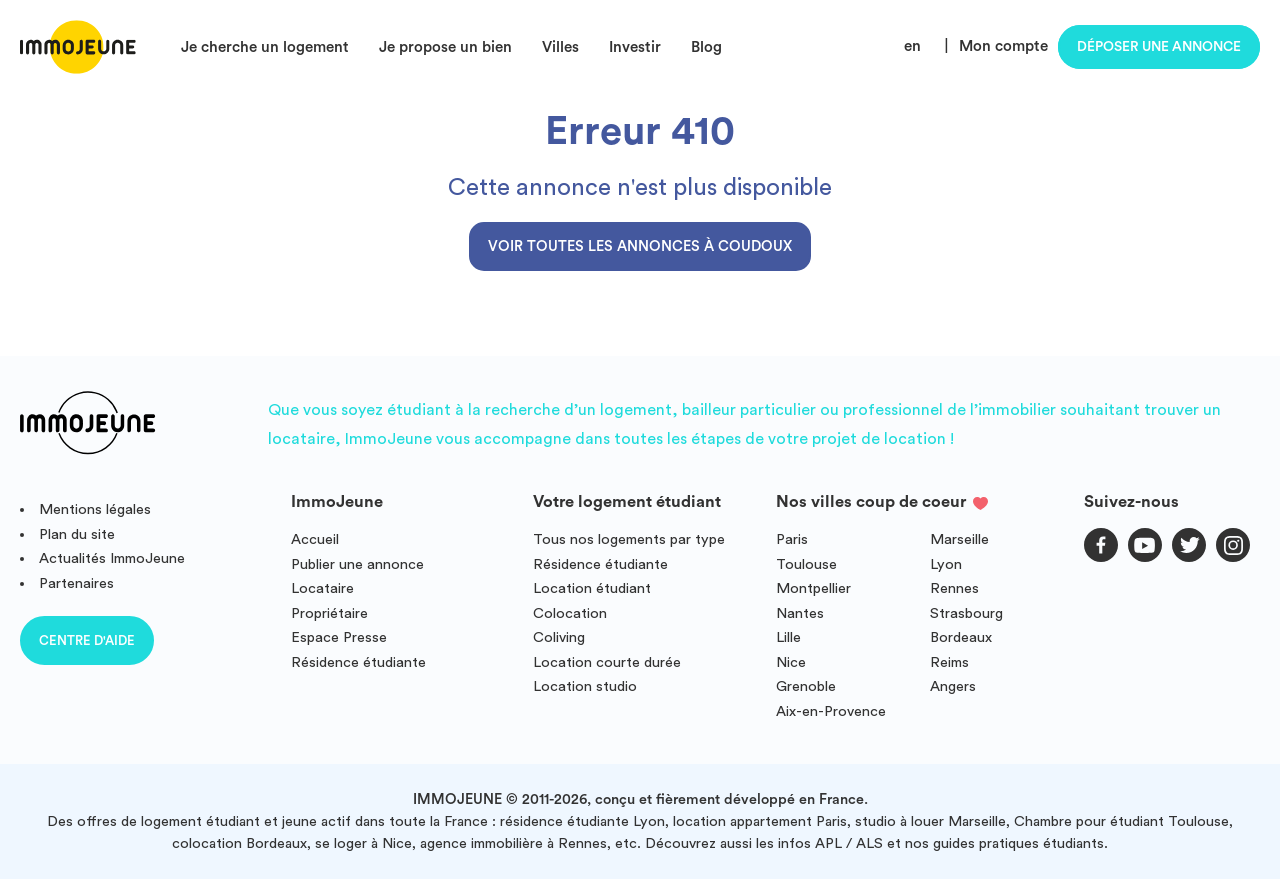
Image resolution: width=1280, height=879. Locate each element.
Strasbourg (966, 613)
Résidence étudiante (358, 662)
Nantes (800, 613)
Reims (949, 662)
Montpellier (813, 588)
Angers (953, 686)
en (912, 46)
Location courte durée (607, 662)
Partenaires (76, 583)
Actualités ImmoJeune (112, 558)
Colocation (570, 613)
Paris (792, 539)
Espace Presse (339, 637)
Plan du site (77, 534)
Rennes (954, 588)
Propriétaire (329, 613)
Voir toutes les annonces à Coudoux (640, 246)
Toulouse (806, 564)
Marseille (959, 539)
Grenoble (806, 686)
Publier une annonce (357, 564)
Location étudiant (592, 588)
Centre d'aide (87, 640)
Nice (791, 662)
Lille (788, 637)
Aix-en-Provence (831, 711)
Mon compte (1003, 46)
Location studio (585, 686)
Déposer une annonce (1159, 47)
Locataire (322, 588)
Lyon (946, 564)
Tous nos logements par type (629, 539)
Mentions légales (95, 509)
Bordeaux (961, 637)
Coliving (559, 637)
